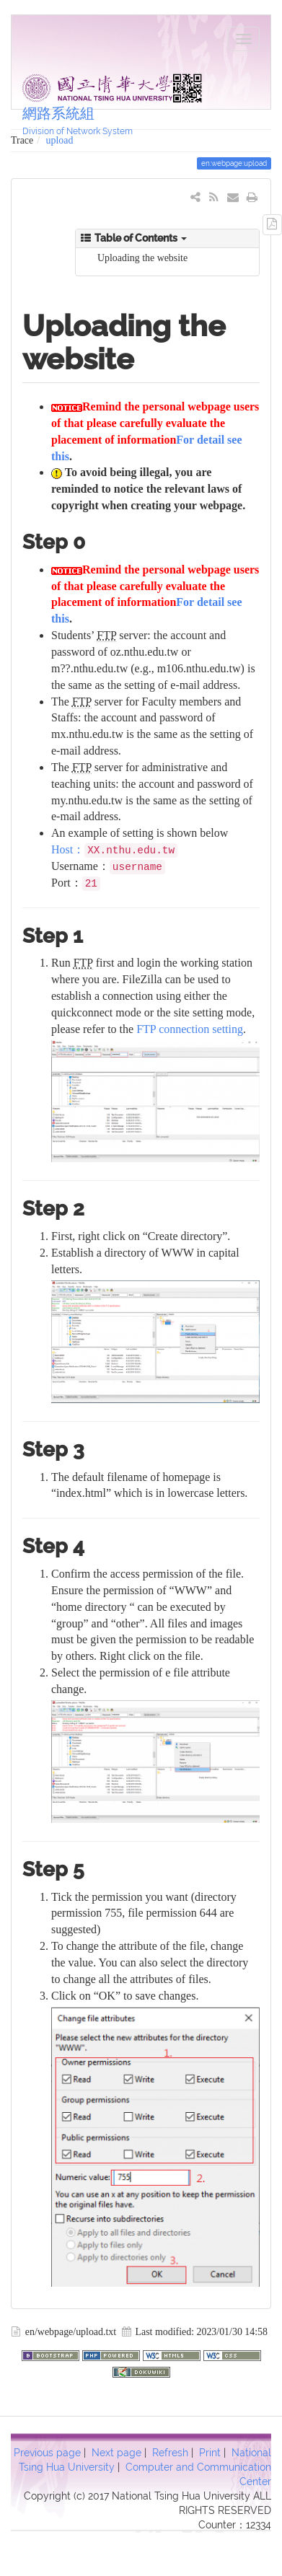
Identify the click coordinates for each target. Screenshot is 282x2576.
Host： (67, 849)
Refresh (170, 2452)
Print (210, 2452)
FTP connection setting (189, 1029)
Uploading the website (142, 257)
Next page (116, 2452)
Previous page (47, 2452)
